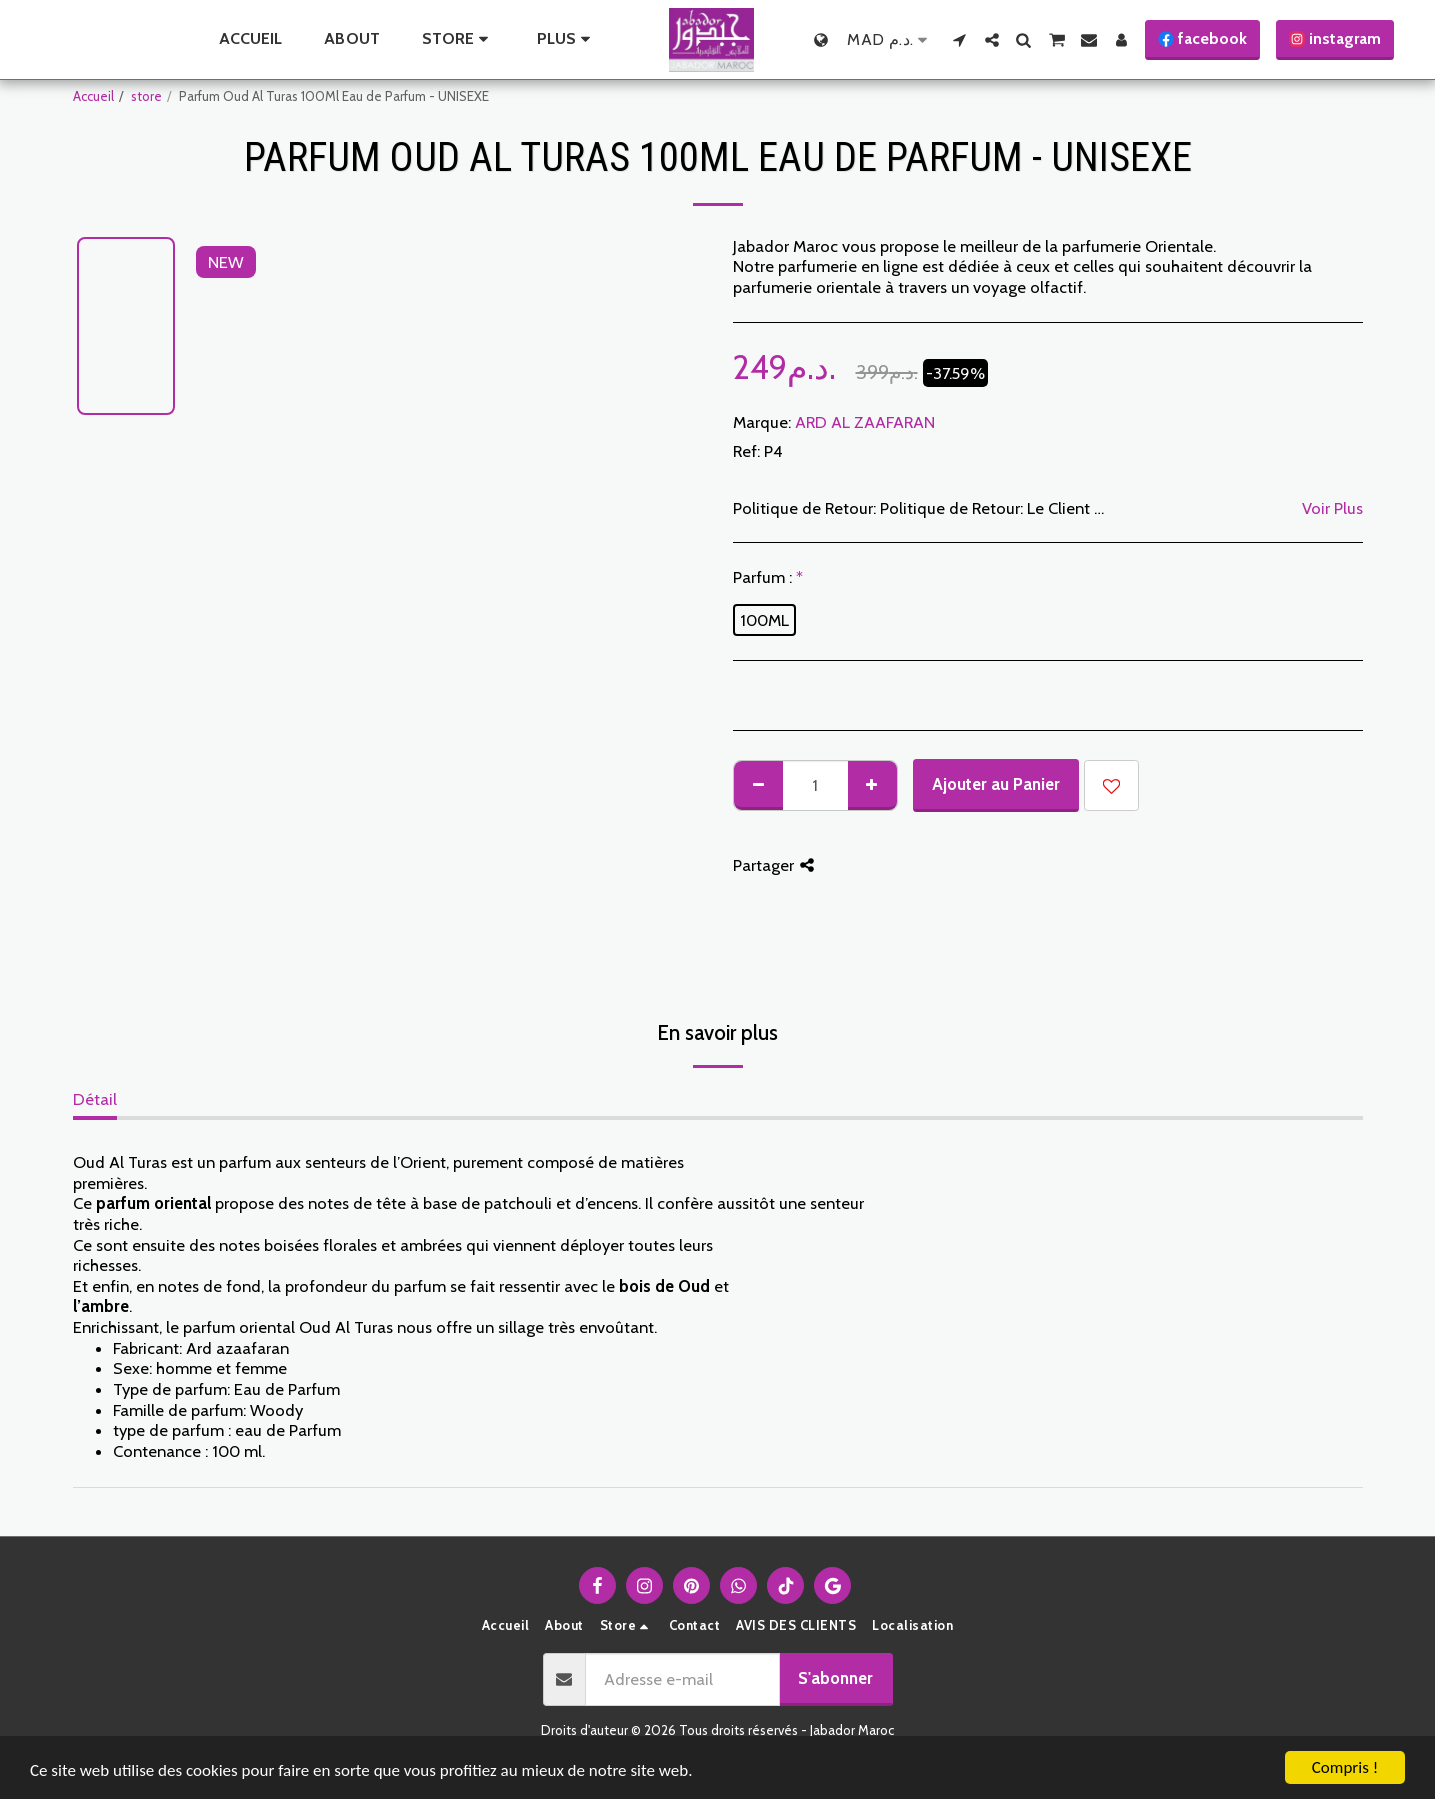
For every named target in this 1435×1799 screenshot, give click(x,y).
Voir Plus (1332, 508)
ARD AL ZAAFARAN (865, 422)
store (146, 96)
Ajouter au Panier (996, 784)
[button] (960, 40)
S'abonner (835, 1678)
